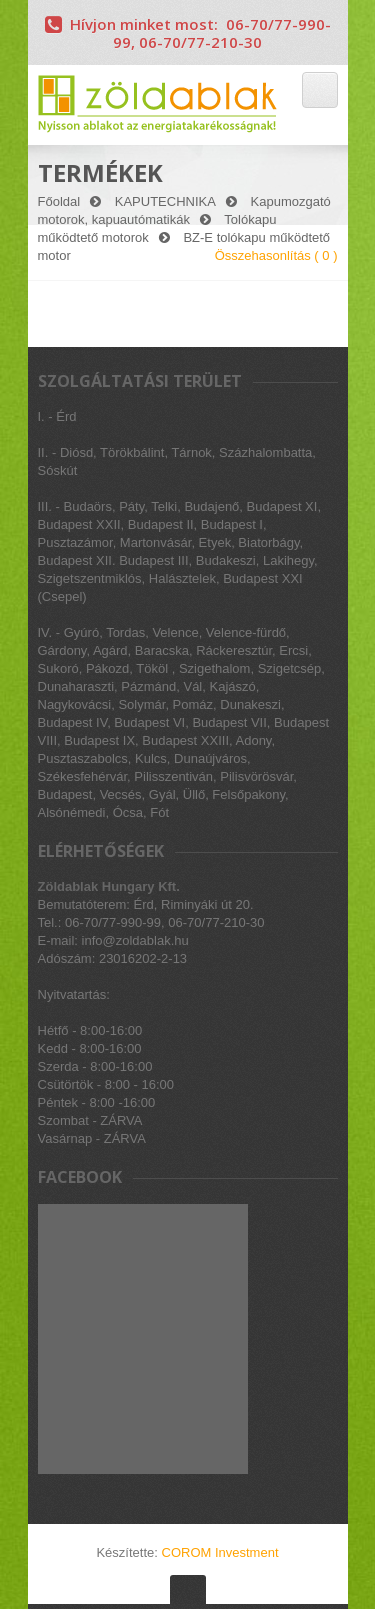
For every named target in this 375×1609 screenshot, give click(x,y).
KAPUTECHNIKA (165, 201)
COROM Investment (220, 1552)
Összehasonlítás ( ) (276, 255)
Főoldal (59, 201)
